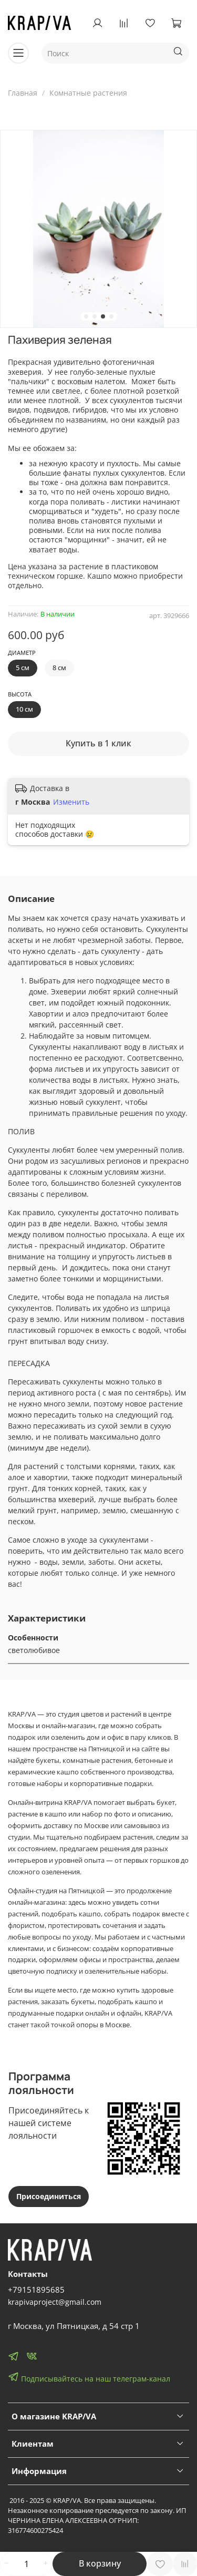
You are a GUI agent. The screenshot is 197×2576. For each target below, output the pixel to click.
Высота (20, 694)
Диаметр (22, 652)
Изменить (71, 802)
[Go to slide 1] (86, 316)
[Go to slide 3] (103, 316)
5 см (22, 667)
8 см (59, 667)
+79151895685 (36, 2289)
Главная (22, 93)
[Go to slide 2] (94, 316)
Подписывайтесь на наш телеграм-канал (89, 2377)
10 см (24, 709)
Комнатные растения (88, 93)
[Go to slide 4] (111, 316)
